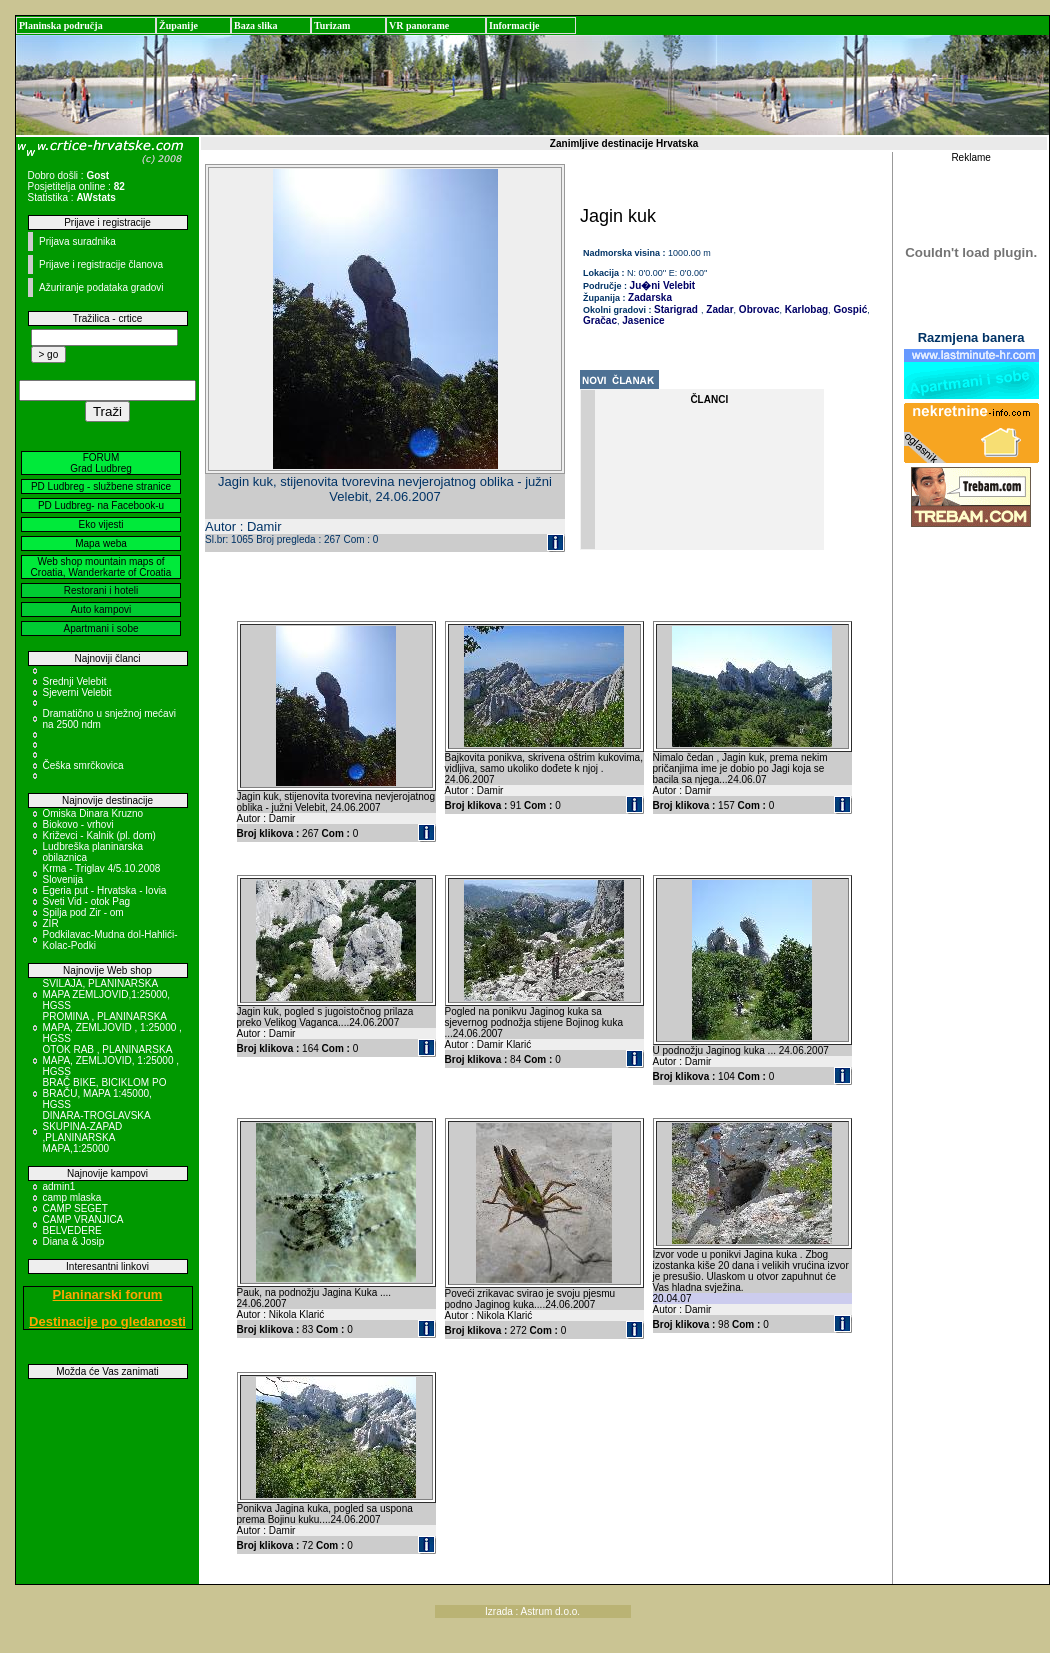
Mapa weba (101, 543)
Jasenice (642, 320)
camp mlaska (72, 1197)
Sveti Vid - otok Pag (87, 901)
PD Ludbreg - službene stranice (101, 486)
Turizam (332, 25)
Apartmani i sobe (100, 628)
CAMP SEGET (75, 1208)
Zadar (719, 309)
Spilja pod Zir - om (83, 912)
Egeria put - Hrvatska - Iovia (105, 890)
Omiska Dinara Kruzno (93, 813)
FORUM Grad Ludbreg (101, 463)
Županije (178, 25)
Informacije (514, 25)
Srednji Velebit (75, 681)
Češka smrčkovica (83, 765)
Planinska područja (61, 25)
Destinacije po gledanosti (107, 1321)
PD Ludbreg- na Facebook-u (101, 505)
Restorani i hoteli (101, 590)
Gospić (849, 309)
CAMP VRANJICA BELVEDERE (83, 1225)
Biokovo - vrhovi (78, 824)
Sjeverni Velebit (77, 692)
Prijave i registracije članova (101, 264)
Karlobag (805, 309)
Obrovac (757, 309)
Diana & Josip (74, 1241)
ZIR (51, 923)
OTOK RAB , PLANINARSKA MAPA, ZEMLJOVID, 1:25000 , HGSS (111, 1060)
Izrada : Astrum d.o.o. (532, 1611)
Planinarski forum (108, 1294)
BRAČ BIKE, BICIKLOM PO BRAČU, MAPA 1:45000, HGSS (105, 1093)
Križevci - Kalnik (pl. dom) (99, 835)
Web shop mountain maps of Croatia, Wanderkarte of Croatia (101, 567)
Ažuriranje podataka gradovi (101, 287)
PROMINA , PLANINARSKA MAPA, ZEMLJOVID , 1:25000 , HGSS (112, 1027)
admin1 (59, 1186)
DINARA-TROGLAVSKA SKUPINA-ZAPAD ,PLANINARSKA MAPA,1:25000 (97, 1132)
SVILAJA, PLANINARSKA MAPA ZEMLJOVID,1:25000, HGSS (107, 994)
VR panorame (419, 25)
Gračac (600, 320)
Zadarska (650, 297)
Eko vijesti (100, 524)
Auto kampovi (101, 609)
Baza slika (256, 25)
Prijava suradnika (77, 241)
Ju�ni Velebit (663, 285)
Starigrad (676, 309)
